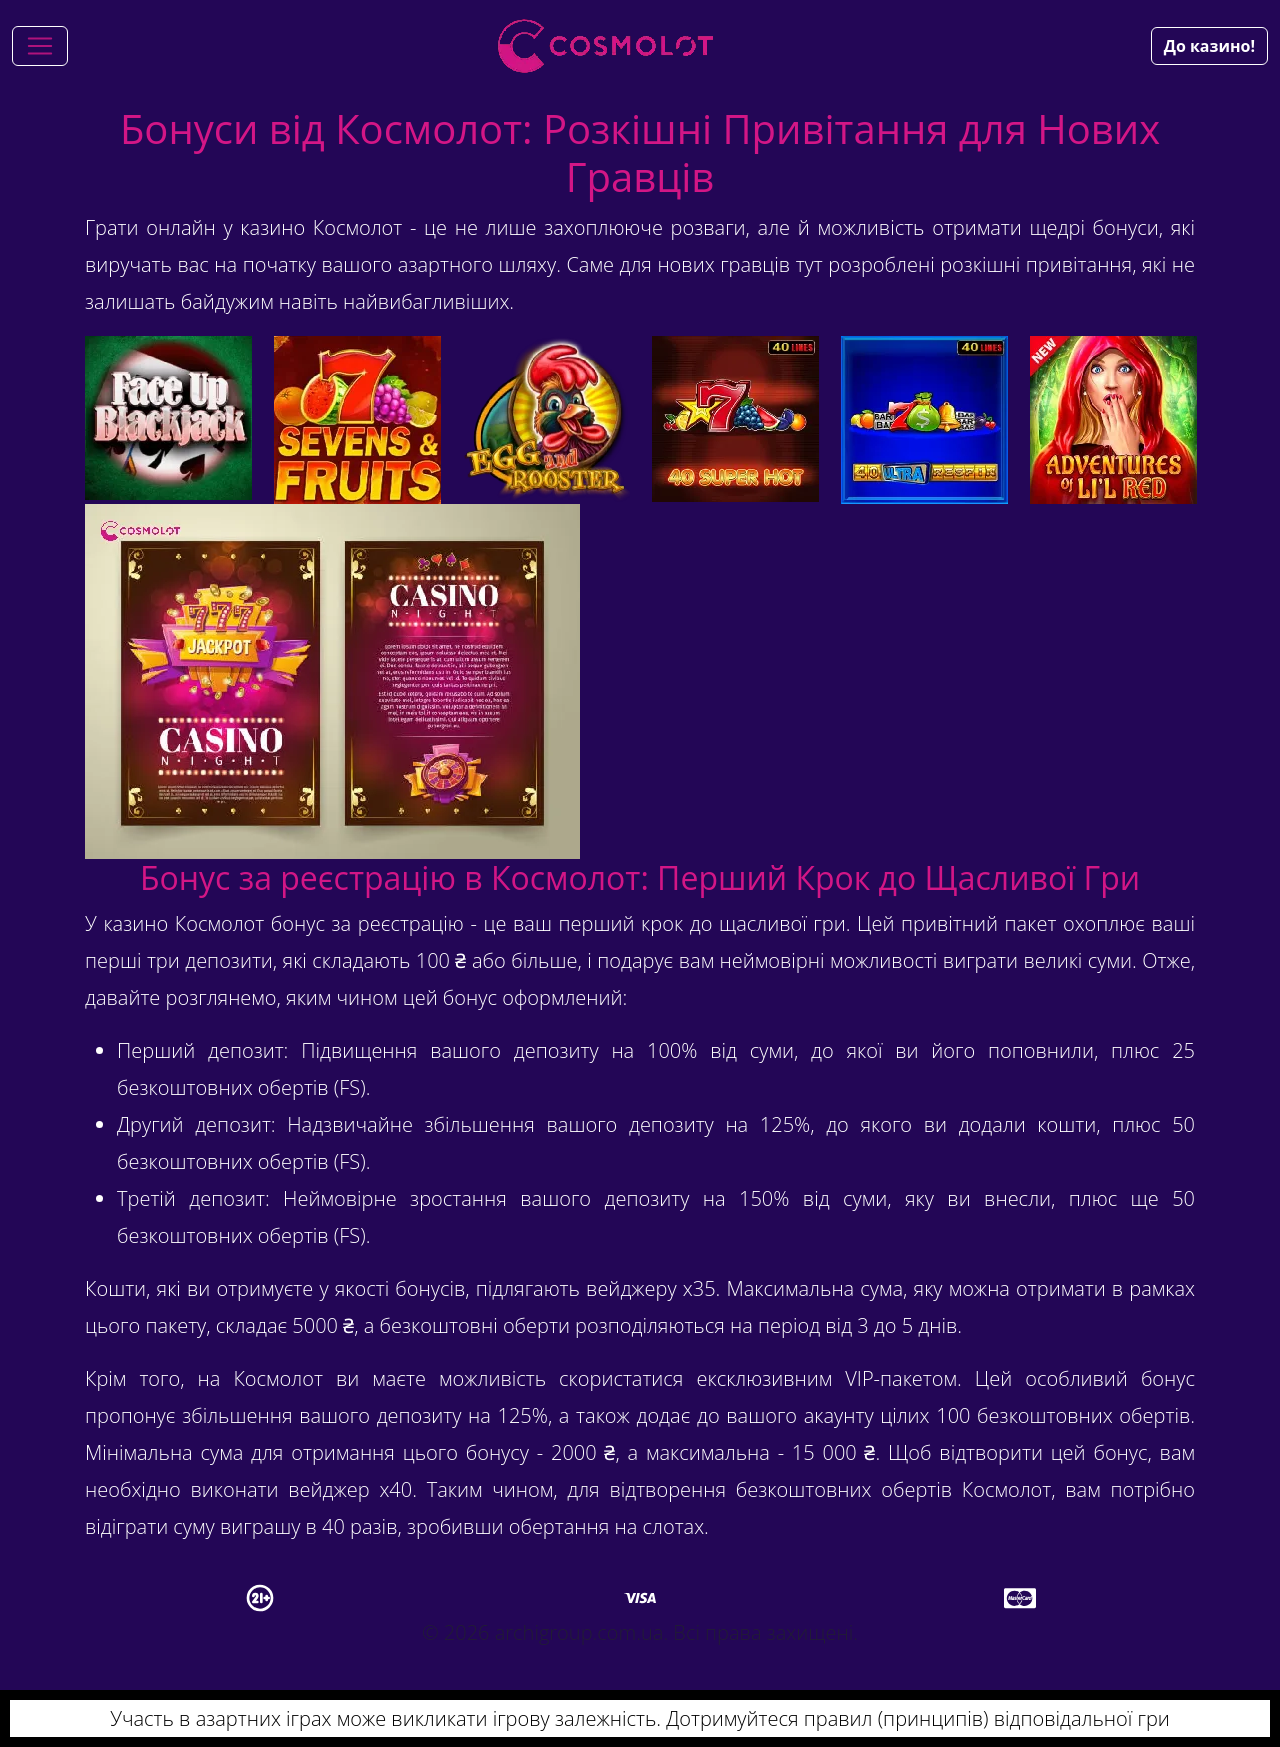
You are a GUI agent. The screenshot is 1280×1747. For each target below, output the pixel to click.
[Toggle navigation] (40, 46)
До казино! (1209, 46)
